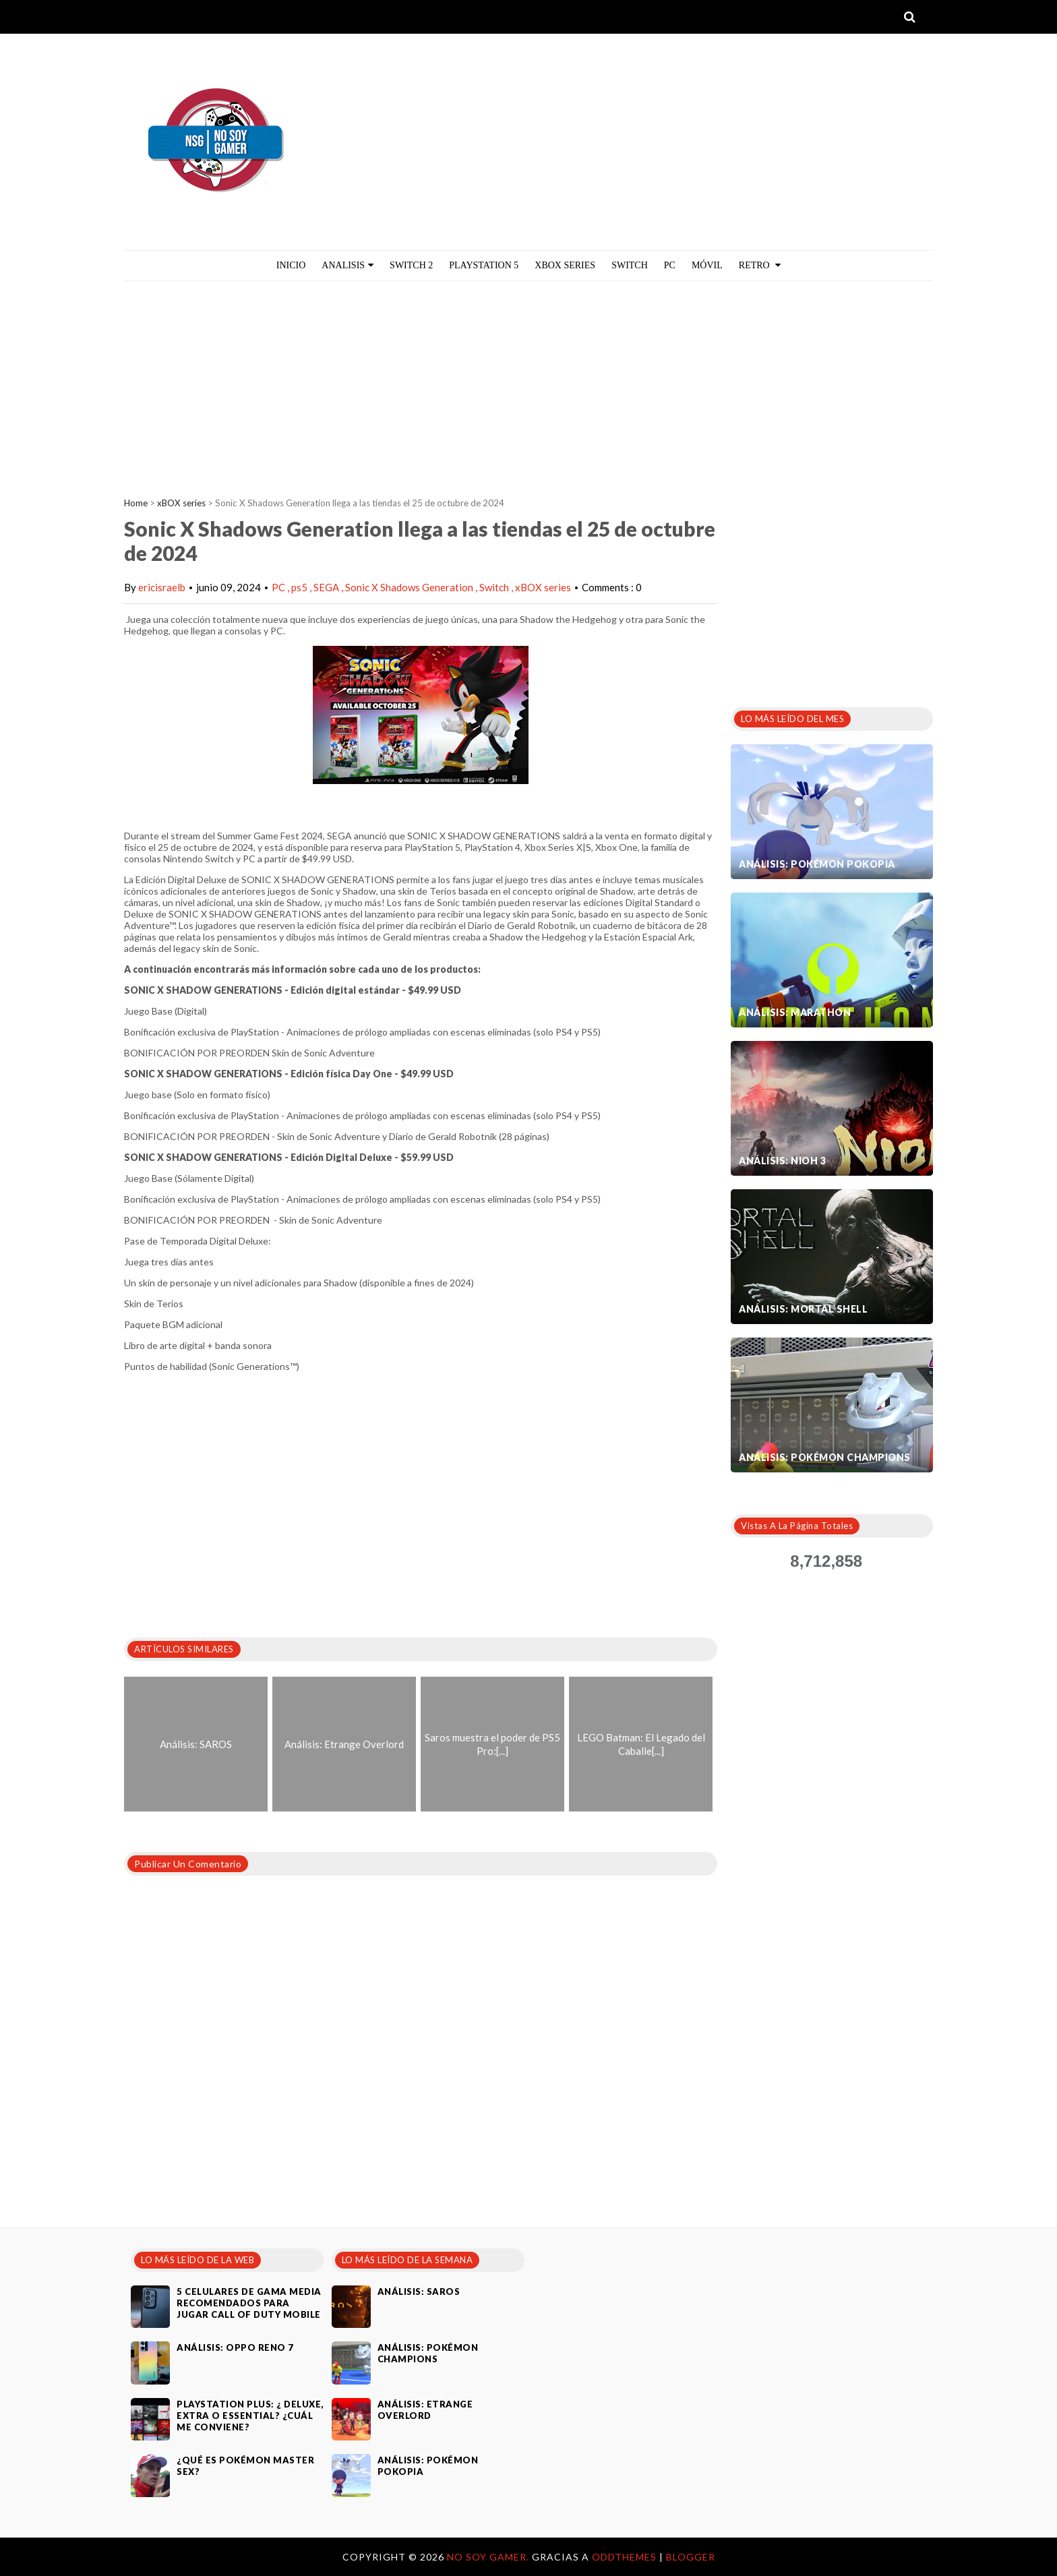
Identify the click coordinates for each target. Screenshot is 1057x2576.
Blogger (690, 2557)
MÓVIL (707, 265)
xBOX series (181, 503)
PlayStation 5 (483, 265)
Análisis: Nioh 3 (782, 1160)
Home (136, 503)
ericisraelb (161, 587)
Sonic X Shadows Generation (410, 587)
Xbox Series (565, 265)
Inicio (291, 265)
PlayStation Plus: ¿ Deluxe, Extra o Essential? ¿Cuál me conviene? (250, 2415)
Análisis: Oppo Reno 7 (235, 2347)
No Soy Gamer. (489, 2557)
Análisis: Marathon (795, 1012)
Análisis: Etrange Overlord (425, 2410)
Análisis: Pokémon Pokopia (817, 864)
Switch (629, 265)
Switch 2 (411, 265)
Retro (760, 265)
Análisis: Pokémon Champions (825, 1457)
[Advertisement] (528, 382)
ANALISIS (347, 265)
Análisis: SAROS (419, 2291)
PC (669, 265)
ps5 (300, 587)
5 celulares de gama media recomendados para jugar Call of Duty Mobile (249, 2303)
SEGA (327, 587)
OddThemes (624, 2557)
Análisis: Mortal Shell (803, 1309)
